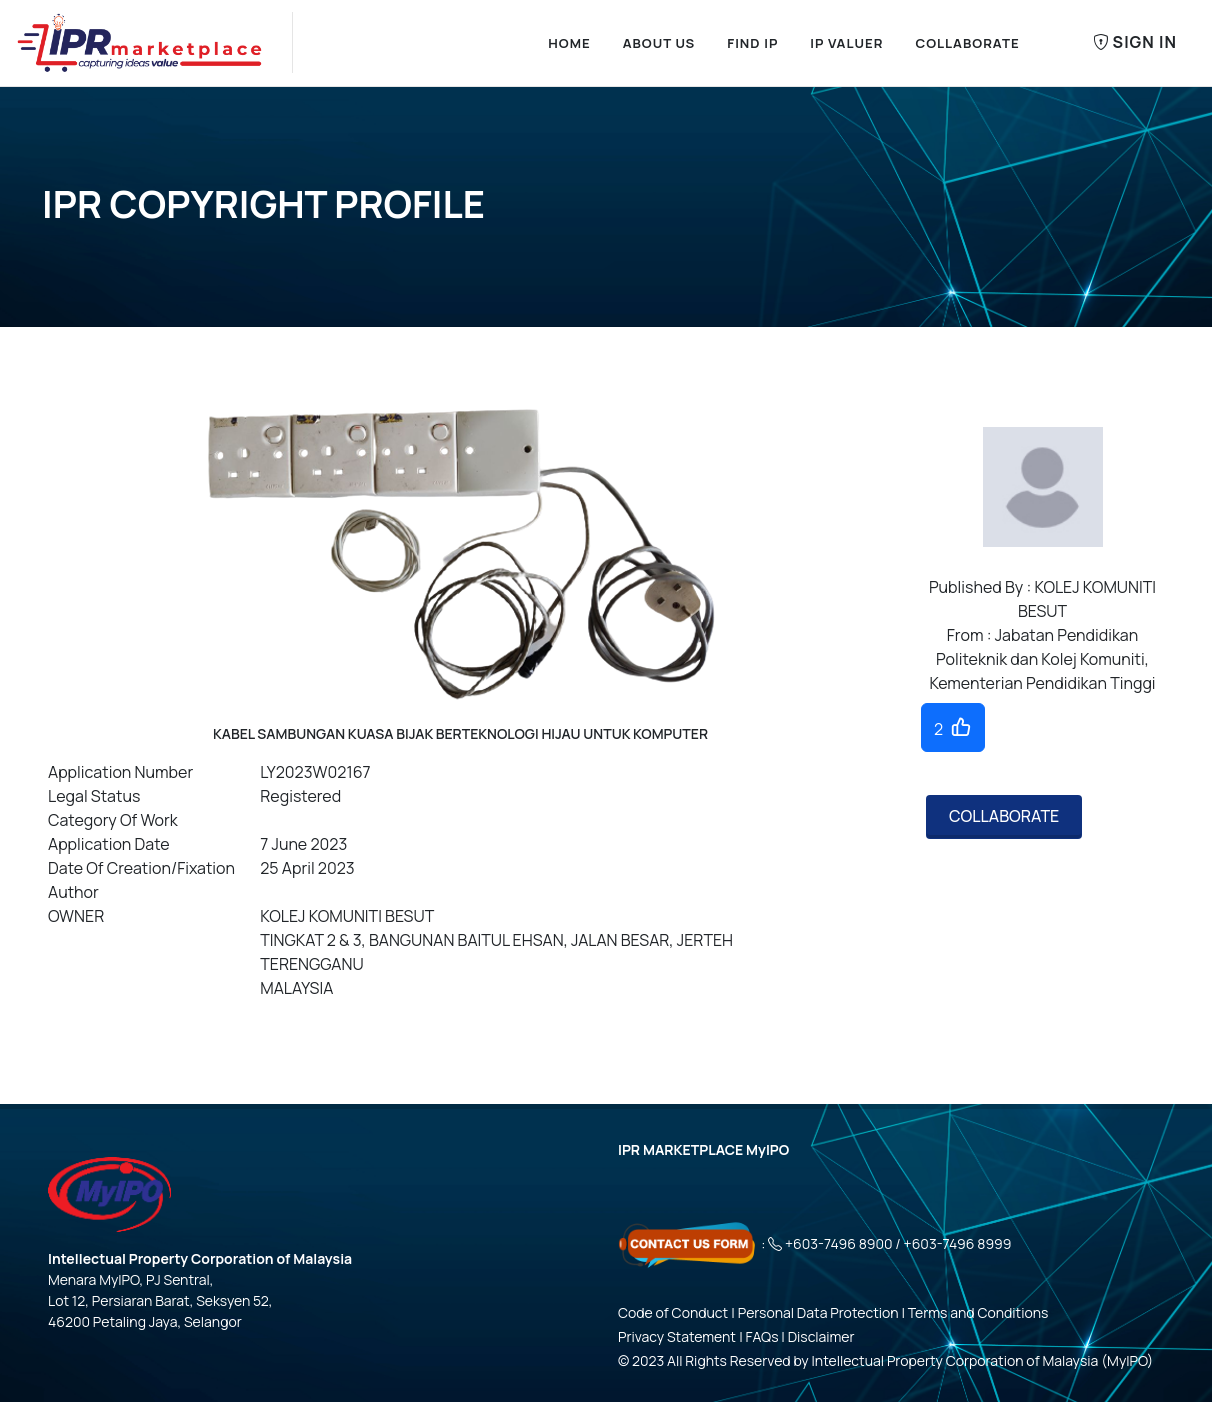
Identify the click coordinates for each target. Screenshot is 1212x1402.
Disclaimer (821, 1336)
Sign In (1135, 43)
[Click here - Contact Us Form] (688, 1243)
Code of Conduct (673, 1312)
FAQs (762, 1336)
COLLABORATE (1004, 816)
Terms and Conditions (978, 1312)
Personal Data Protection (818, 1312)
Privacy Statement (677, 1336)
